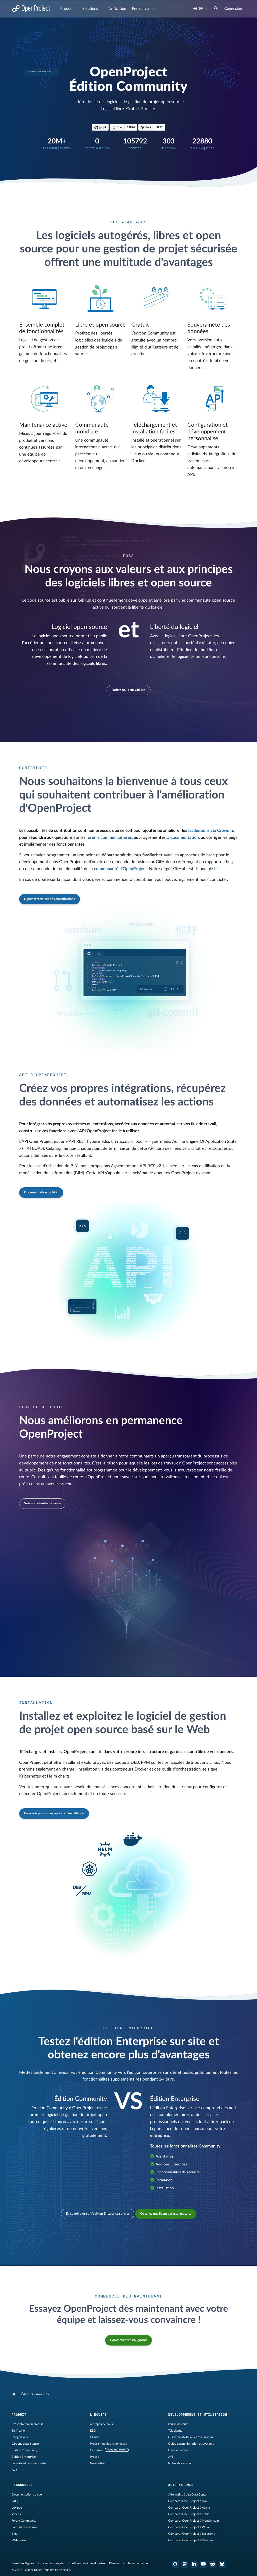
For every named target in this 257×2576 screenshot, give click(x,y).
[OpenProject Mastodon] (184, 2564)
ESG (93, 2430)
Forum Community (24, 2520)
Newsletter (97, 2463)
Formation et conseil (25, 2527)
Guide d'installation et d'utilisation (190, 2437)
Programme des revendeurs (108, 2443)
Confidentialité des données (86, 2563)
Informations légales (51, 2563)
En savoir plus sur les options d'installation (54, 1813)
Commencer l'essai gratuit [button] (128, 2340)
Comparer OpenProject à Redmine (191, 2540)
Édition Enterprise (24, 2456)
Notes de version (179, 2463)
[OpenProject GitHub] (175, 2564)
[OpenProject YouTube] (203, 2564)
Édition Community (24, 2450)
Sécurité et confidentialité (29, 2463)
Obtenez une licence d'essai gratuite (165, 2213)
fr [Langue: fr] (198, 8)
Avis (15, 2469)
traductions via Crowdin (210, 831)
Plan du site (116, 2563)
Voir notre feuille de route (42, 1503)
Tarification (117, 8)
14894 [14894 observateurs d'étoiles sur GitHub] (131, 127)
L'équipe (98, 2414)
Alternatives (180, 2484)
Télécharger (176, 2430)
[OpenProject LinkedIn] (194, 2564)
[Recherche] (215, 9)
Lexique (17, 2507)
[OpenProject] (14, 2394)
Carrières (96, 2450)
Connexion (233, 8)
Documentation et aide (27, 2494)
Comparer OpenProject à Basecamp (191, 2533)
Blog (15, 2533)
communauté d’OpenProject (120, 869)
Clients (94, 2437)
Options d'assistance (25, 2443)
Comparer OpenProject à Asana (189, 2507)
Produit (67, 8)
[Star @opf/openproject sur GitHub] (117, 127)
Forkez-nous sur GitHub (128, 690)
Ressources (141, 8)
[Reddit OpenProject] (212, 2564)
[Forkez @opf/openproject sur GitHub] (146, 127)
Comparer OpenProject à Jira (187, 2501)
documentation (184, 838)
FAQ (15, 2501)
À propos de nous (101, 2424)
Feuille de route (178, 2424)
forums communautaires (109, 838)
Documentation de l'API (41, 1192)
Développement (179, 2450)
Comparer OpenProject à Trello (188, 2514)
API (170, 2456)
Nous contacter (138, 2563)
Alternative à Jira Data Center (188, 2494)
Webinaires (19, 2540)
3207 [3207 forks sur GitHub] (159, 127)
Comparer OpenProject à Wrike (189, 2527)
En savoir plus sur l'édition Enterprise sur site (97, 2213)
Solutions (90, 8)
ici (216, 869)
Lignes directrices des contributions (49, 899)
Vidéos (16, 2514)
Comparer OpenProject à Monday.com (193, 2520)
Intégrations (20, 2437)
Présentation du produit (27, 2424)
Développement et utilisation (197, 2414)
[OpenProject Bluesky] (222, 2564)
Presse (94, 2456)
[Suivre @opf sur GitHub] (100, 127)
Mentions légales (23, 2563)
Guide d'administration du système (191, 2443)
